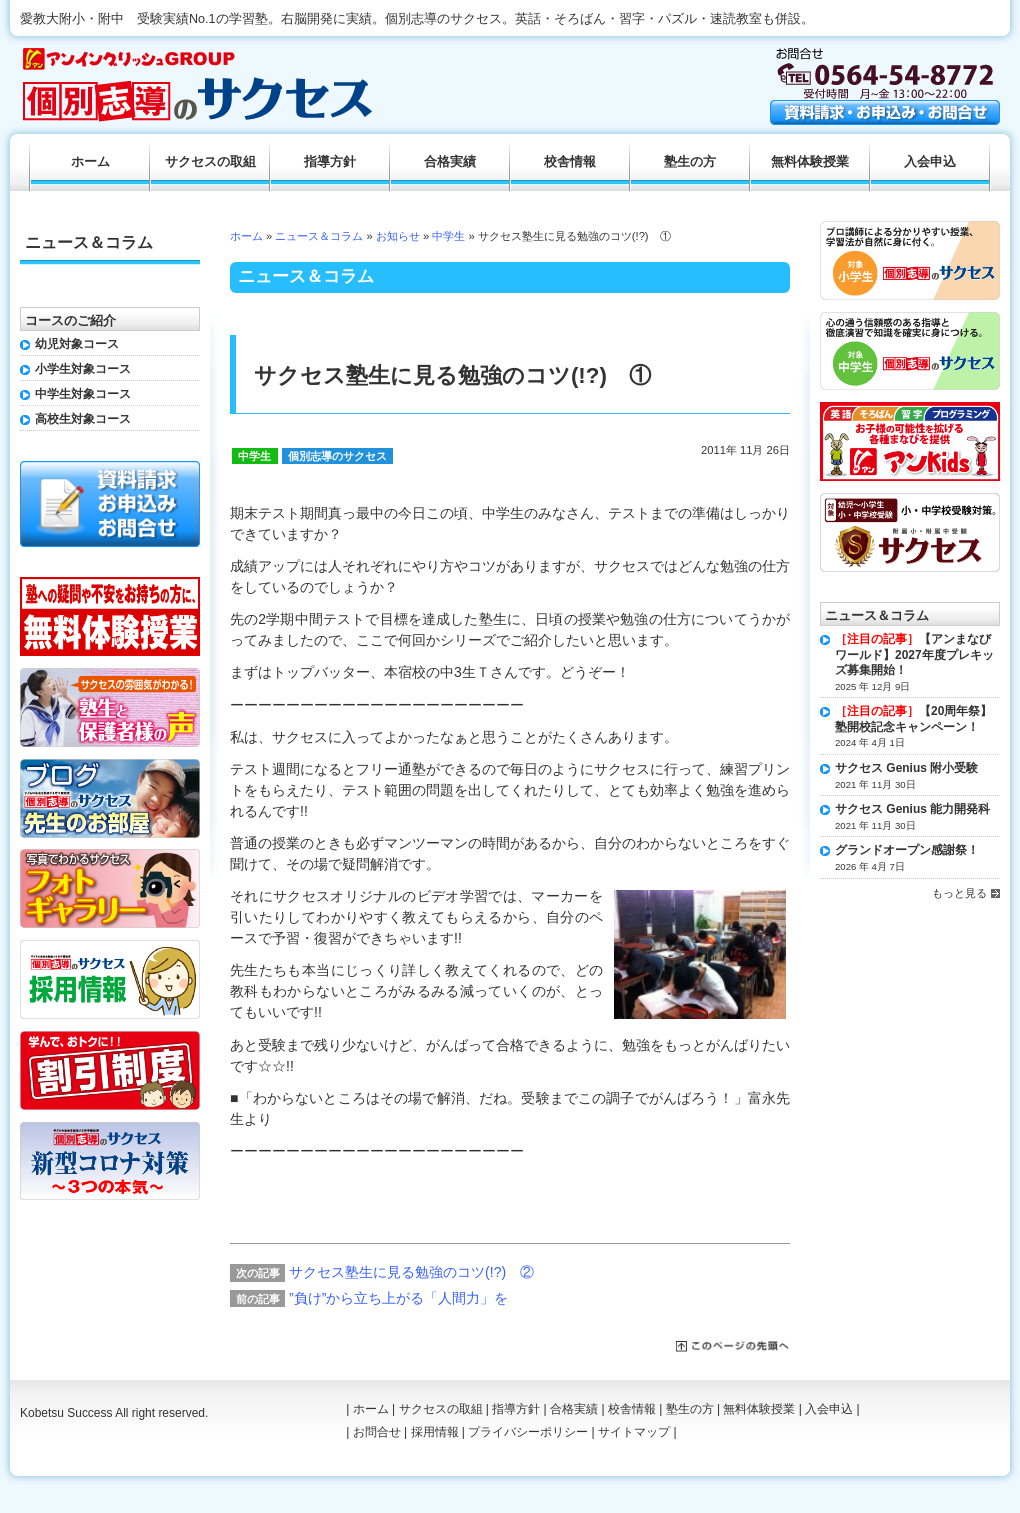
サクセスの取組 (210, 162)
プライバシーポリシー (528, 1432)
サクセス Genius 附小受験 (906, 768)
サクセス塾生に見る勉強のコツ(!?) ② (411, 1272)
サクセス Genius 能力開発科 (912, 809)
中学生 (448, 236)
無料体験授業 (810, 162)
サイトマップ (634, 1432)
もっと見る (959, 893)
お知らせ (398, 236)
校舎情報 (570, 162)
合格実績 (450, 162)
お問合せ (377, 1432)
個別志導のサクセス (337, 456)
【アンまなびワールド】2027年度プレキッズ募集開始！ (914, 654)
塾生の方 (690, 162)
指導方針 (330, 162)
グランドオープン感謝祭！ (907, 850)
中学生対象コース (83, 394)
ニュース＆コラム (319, 236)
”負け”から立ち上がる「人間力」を (398, 1298)
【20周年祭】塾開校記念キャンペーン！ (913, 719)
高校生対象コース (83, 419)
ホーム (246, 236)
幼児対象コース (77, 344)
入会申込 (930, 162)
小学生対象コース (83, 369)
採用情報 (435, 1432)
